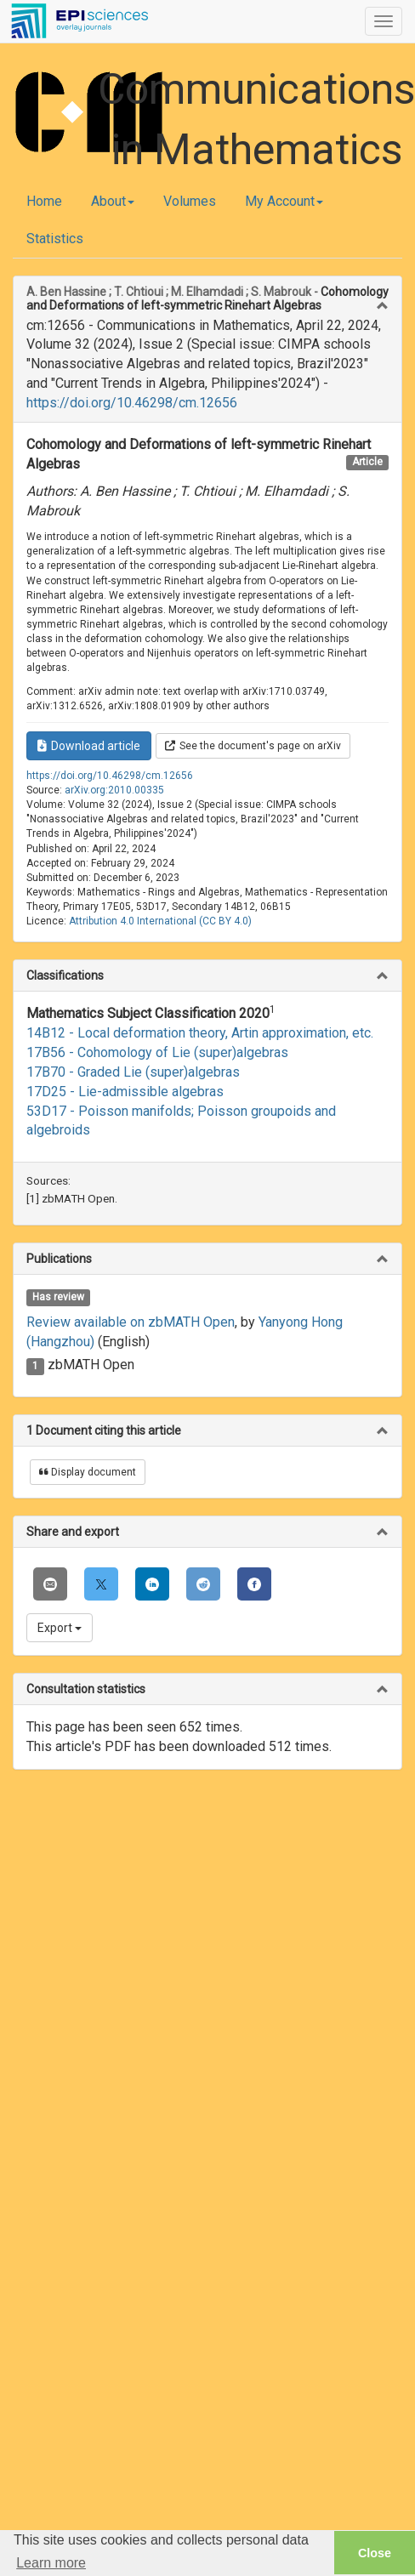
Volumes (189, 201)
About (112, 201)
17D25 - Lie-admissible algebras (125, 1091)
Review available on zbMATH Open (130, 1322)
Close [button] (374, 2553)
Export (59, 1628)
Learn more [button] (51, 2563)
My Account (284, 201)
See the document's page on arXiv (253, 746)
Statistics (54, 238)
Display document (87, 1472)
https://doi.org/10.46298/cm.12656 (131, 403)
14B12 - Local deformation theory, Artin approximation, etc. (199, 1033)
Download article (88, 746)
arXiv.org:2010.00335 (114, 790)
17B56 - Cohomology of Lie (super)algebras (157, 1052)
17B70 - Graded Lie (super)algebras (133, 1072)
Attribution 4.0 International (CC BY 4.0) (160, 921)
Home (44, 201)
